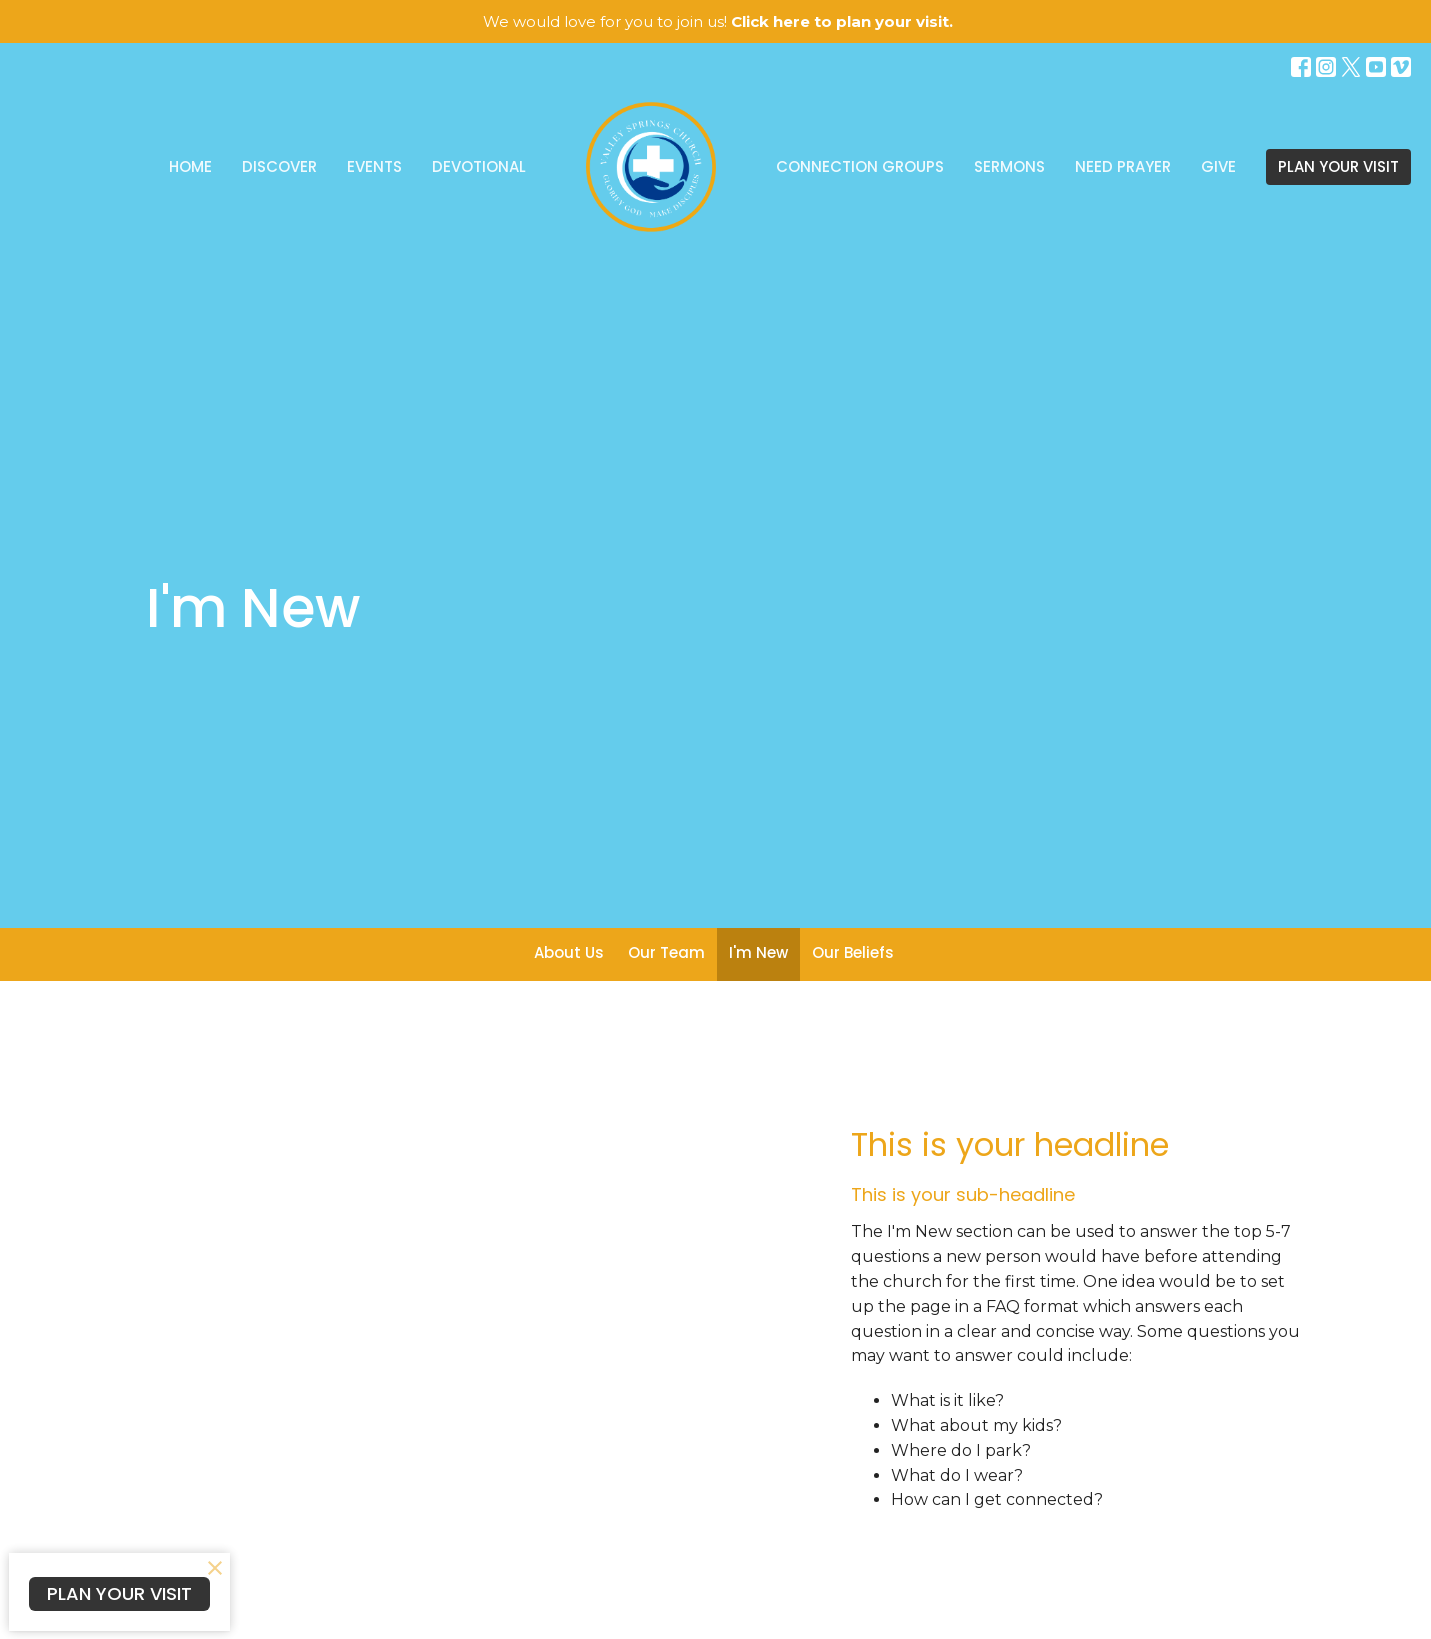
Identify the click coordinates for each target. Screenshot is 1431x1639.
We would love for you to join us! (718, 21)
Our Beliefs (853, 952)
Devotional (479, 166)
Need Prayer (1123, 166)
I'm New (758, 952)
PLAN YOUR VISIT (1338, 166)
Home (190, 166)
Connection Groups (860, 166)
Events (374, 166)
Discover (279, 166)
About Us (569, 952)
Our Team (666, 952)
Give (1218, 166)
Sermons (1009, 166)
